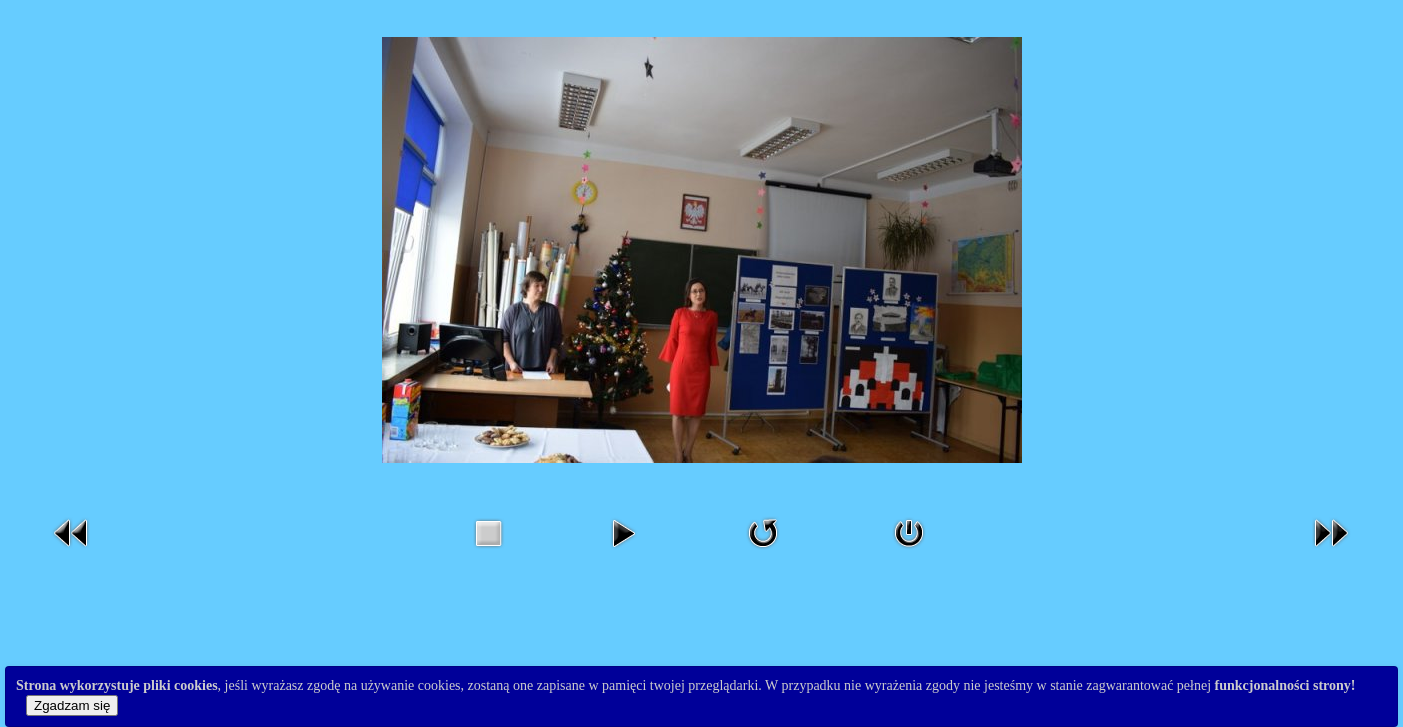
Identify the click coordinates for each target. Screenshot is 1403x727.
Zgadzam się (72, 705)
